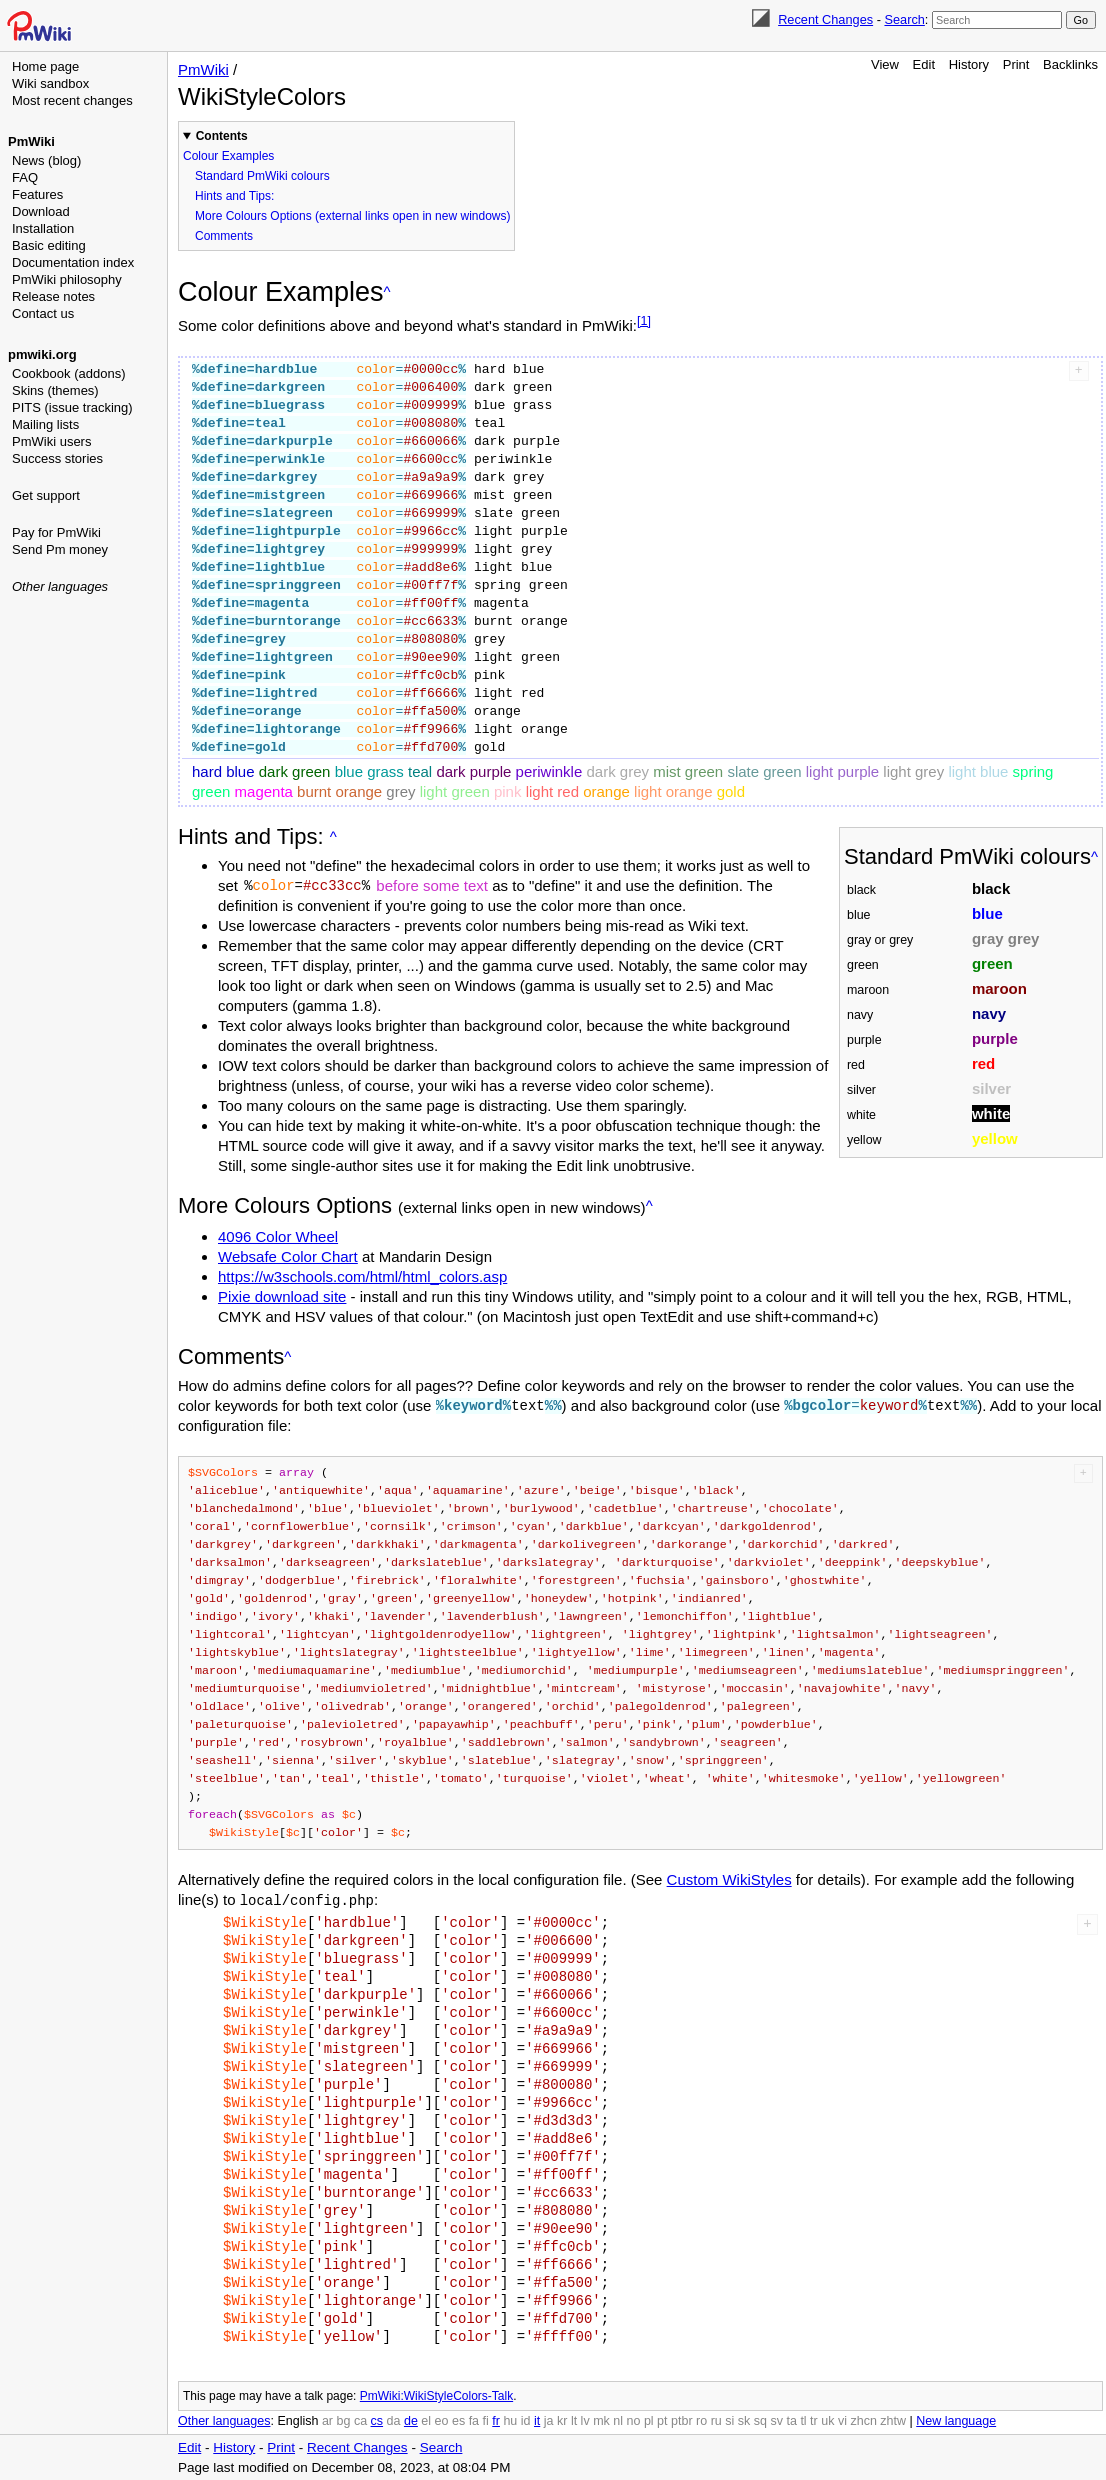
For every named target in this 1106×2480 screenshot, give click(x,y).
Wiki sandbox (50, 83)
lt (574, 2420)
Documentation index (73, 262)
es (458, 2420)
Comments (224, 236)
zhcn (863, 2420)
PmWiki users (51, 441)
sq (760, 2420)
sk (744, 2420)
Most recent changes (72, 100)
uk (827, 2420)
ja (549, 2420)
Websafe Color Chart (288, 1256)
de (411, 2420)
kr (562, 2420)
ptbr (682, 2420)
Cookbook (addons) (68, 373)
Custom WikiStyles (729, 1879)
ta (791, 2420)
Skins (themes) (55, 390)
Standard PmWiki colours (262, 176)
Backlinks (1070, 64)
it (537, 2420)
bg (343, 2420)
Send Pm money (60, 549)
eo (442, 2420)
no (634, 2420)
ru (716, 2420)
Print (1016, 64)
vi (842, 2420)
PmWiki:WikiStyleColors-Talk (436, 2395)
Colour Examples (228, 156)
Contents (222, 136)
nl (618, 2420)
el (426, 2420)
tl (803, 2420)
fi (486, 2420)
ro (701, 2420)
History (969, 64)
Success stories (57, 458)
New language (956, 2420)
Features (37, 194)
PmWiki (31, 141)
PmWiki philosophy (67, 279)
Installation (43, 228)
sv (776, 2420)
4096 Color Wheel (278, 1236)
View (885, 64)
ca (360, 2420)
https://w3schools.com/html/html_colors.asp (362, 1276)
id (526, 2420)
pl (649, 2420)
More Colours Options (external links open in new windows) (352, 216)
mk (601, 2420)
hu (510, 2420)
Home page (45, 66)
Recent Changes (825, 19)
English (297, 2420)
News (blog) (46, 160)
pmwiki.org (42, 354)
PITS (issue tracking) (72, 407)
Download (41, 211)
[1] (644, 321)
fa (474, 2420)
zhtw (893, 2420)
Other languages (60, 586)
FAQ (25, 177)
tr (814, 2420)
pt (662, 2420)
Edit (924, 64)
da (394, 2420)
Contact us (43, 313)
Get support (46, 495)
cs (377, 2420)
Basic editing (49, 245)
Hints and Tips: (234, 196)
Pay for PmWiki (56, 532)
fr (496, 2420)
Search (904, 19)
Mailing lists (45, 424)
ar (327, 2420)
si (729, 2420)
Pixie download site (282, 1296)
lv (585, 2420)
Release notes (53, 296)
